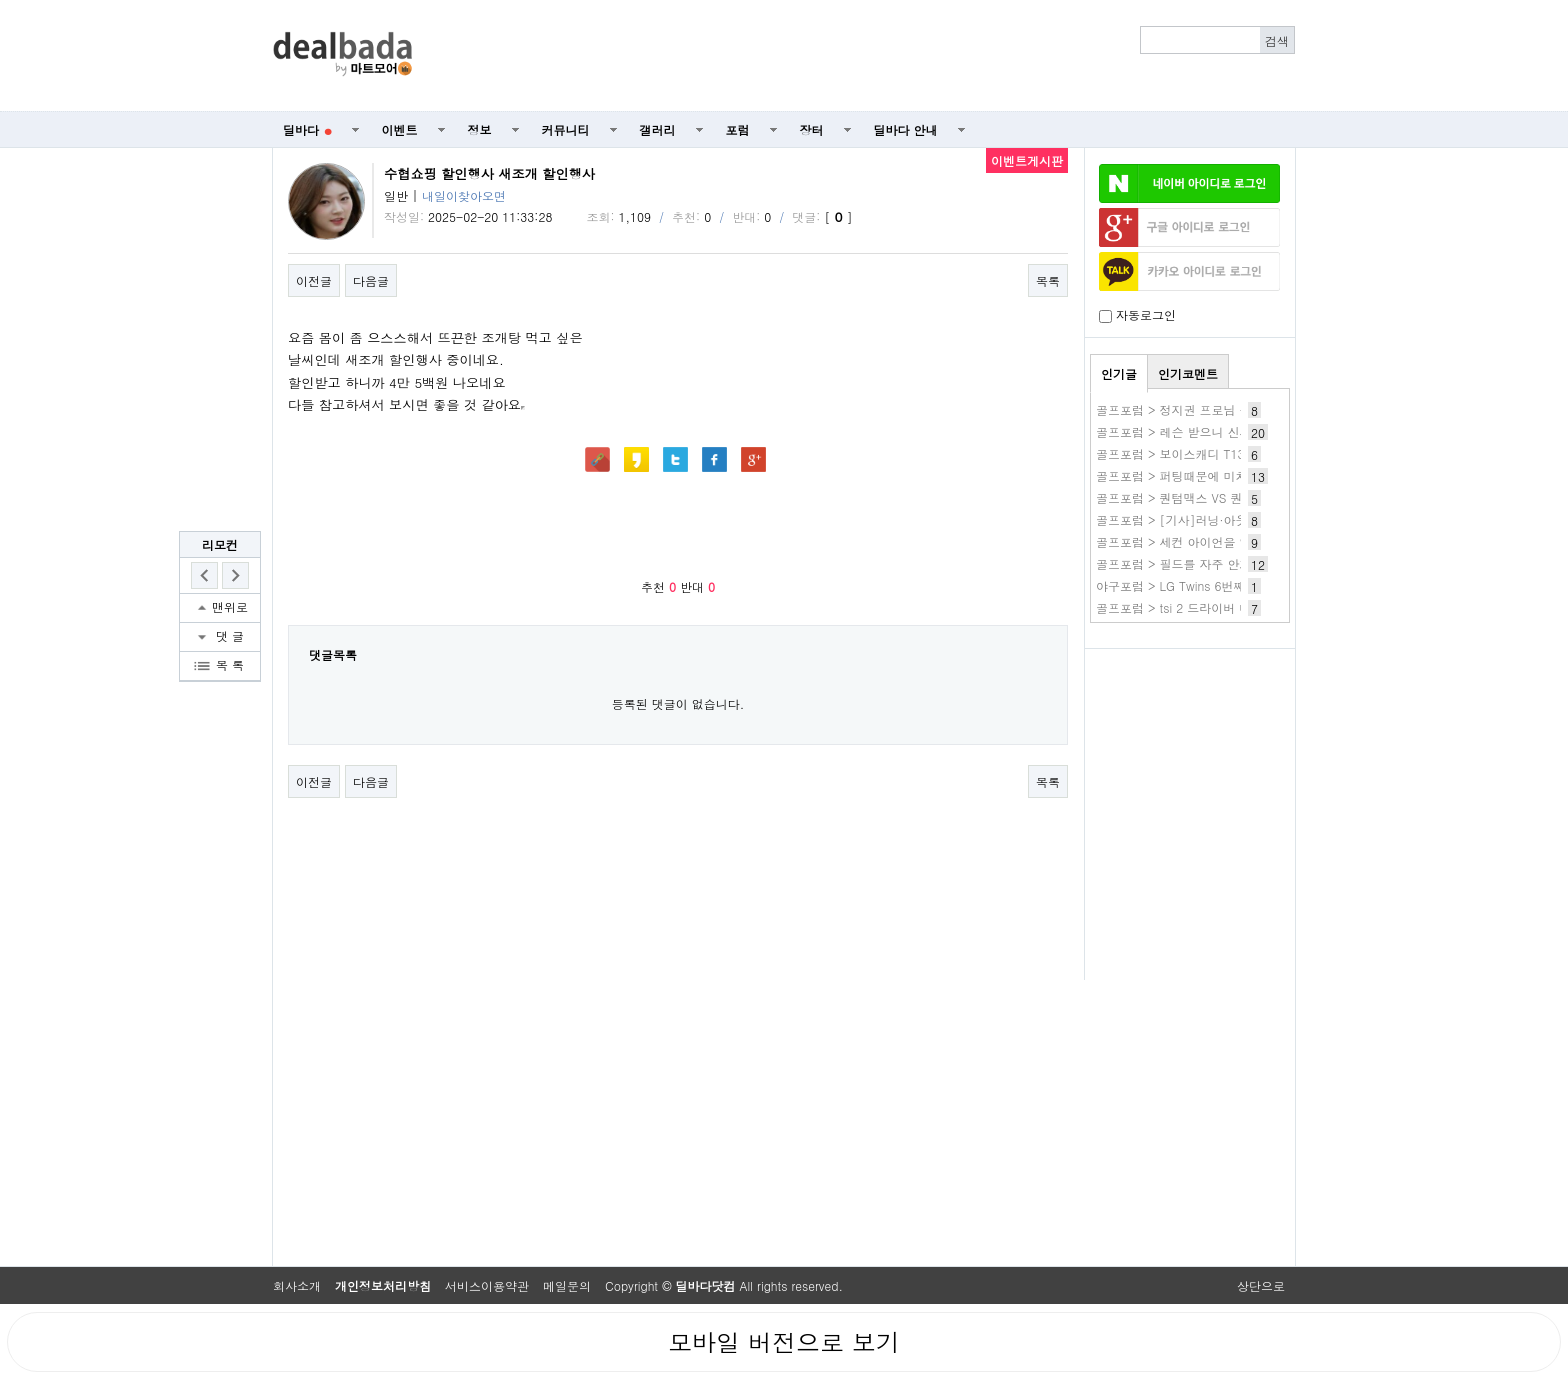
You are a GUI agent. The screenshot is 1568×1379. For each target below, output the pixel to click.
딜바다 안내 (906, 129)
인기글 (1119, 373)
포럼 (738, 129)
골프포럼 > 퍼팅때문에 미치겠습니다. (1198, 475)
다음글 (371, 280)
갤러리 (658, 129)
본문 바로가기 (0, 0)
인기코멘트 (1188, 373)
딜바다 (307, 129)
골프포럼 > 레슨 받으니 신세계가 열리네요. (1214, 431)
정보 (480, 129)
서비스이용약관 (487, 1285)
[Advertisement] (865, 56)
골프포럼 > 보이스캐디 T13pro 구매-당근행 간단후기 (1241, 453)
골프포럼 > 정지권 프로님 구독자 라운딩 (1206, 409)
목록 (1048, 280)
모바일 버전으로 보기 (784, 1342)
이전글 (314, 280)
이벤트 (400, 129)
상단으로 (1261, 1285)
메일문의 (567, 1285)
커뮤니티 (566, 129)
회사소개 (297, 1285)
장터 (812, 129)
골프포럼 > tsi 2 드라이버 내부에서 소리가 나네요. (1234, 607)
